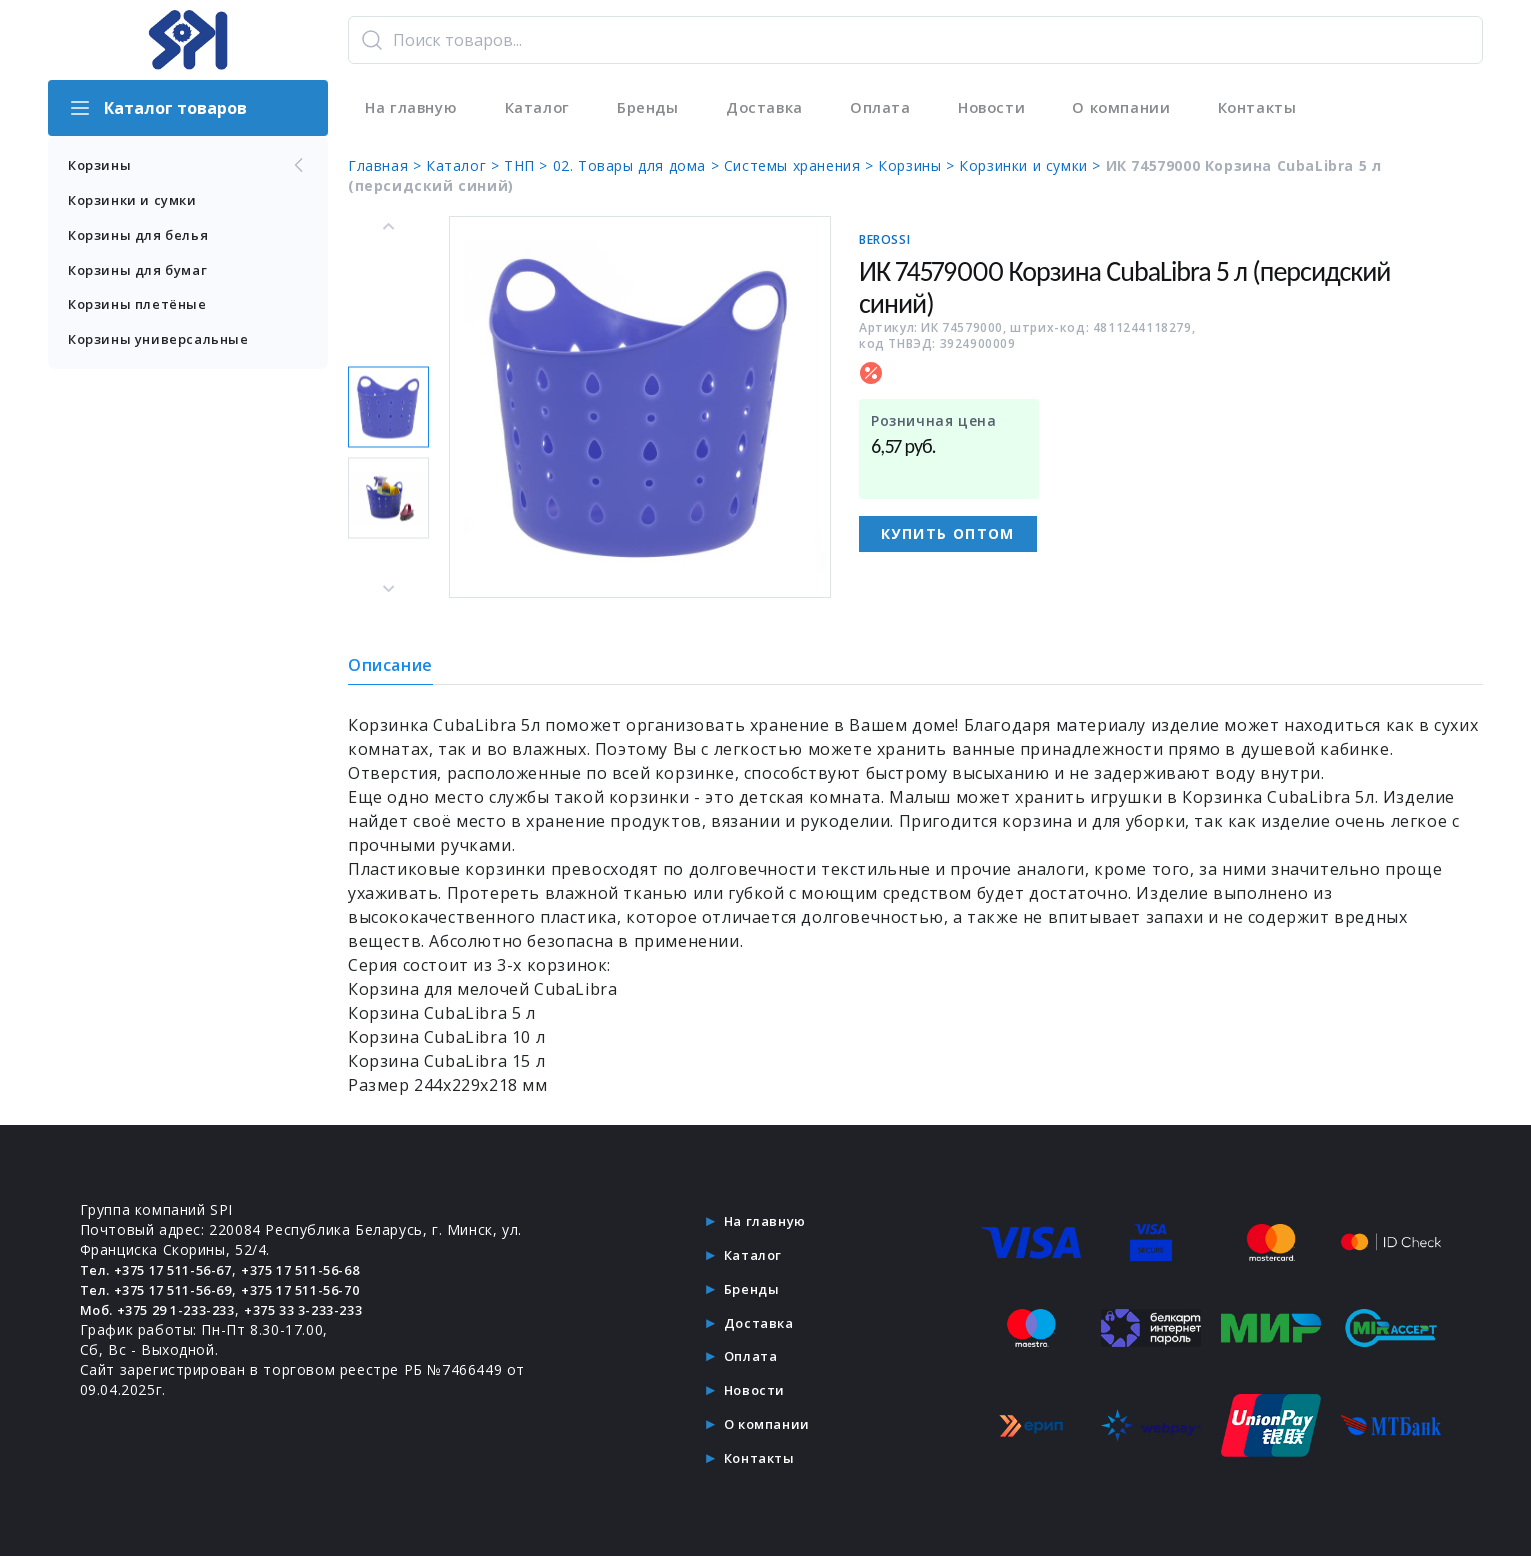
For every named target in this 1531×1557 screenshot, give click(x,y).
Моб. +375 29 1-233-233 (168, 1309)
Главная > (387, 165)
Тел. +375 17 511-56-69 (166, 1289)
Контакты (1253, 108)
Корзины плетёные (142, 309)
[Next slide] (389, 588)
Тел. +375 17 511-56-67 (166, 1269)
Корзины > (918, 165)
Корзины (188, 166)
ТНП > (528, 165)
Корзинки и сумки (137, 201)
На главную (409, 108)
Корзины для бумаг (143, 273)
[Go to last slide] (389, 227)
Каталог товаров (157, 108)
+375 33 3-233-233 (333, 1309)
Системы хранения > (801, 165)
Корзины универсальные (164, 345)
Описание (390, 665)
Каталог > (465, 165)
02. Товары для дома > (638, 165)
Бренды (645, 108)
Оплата (877, 108)
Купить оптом (948, 533)
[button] (388, 407)
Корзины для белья (143, 237)
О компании (1117, 108)
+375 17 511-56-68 (329, 1269)
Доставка (762, 108)
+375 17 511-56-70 (329, 1289)
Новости (987, 108)
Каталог (535, 108)
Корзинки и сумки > (1032, 165)
